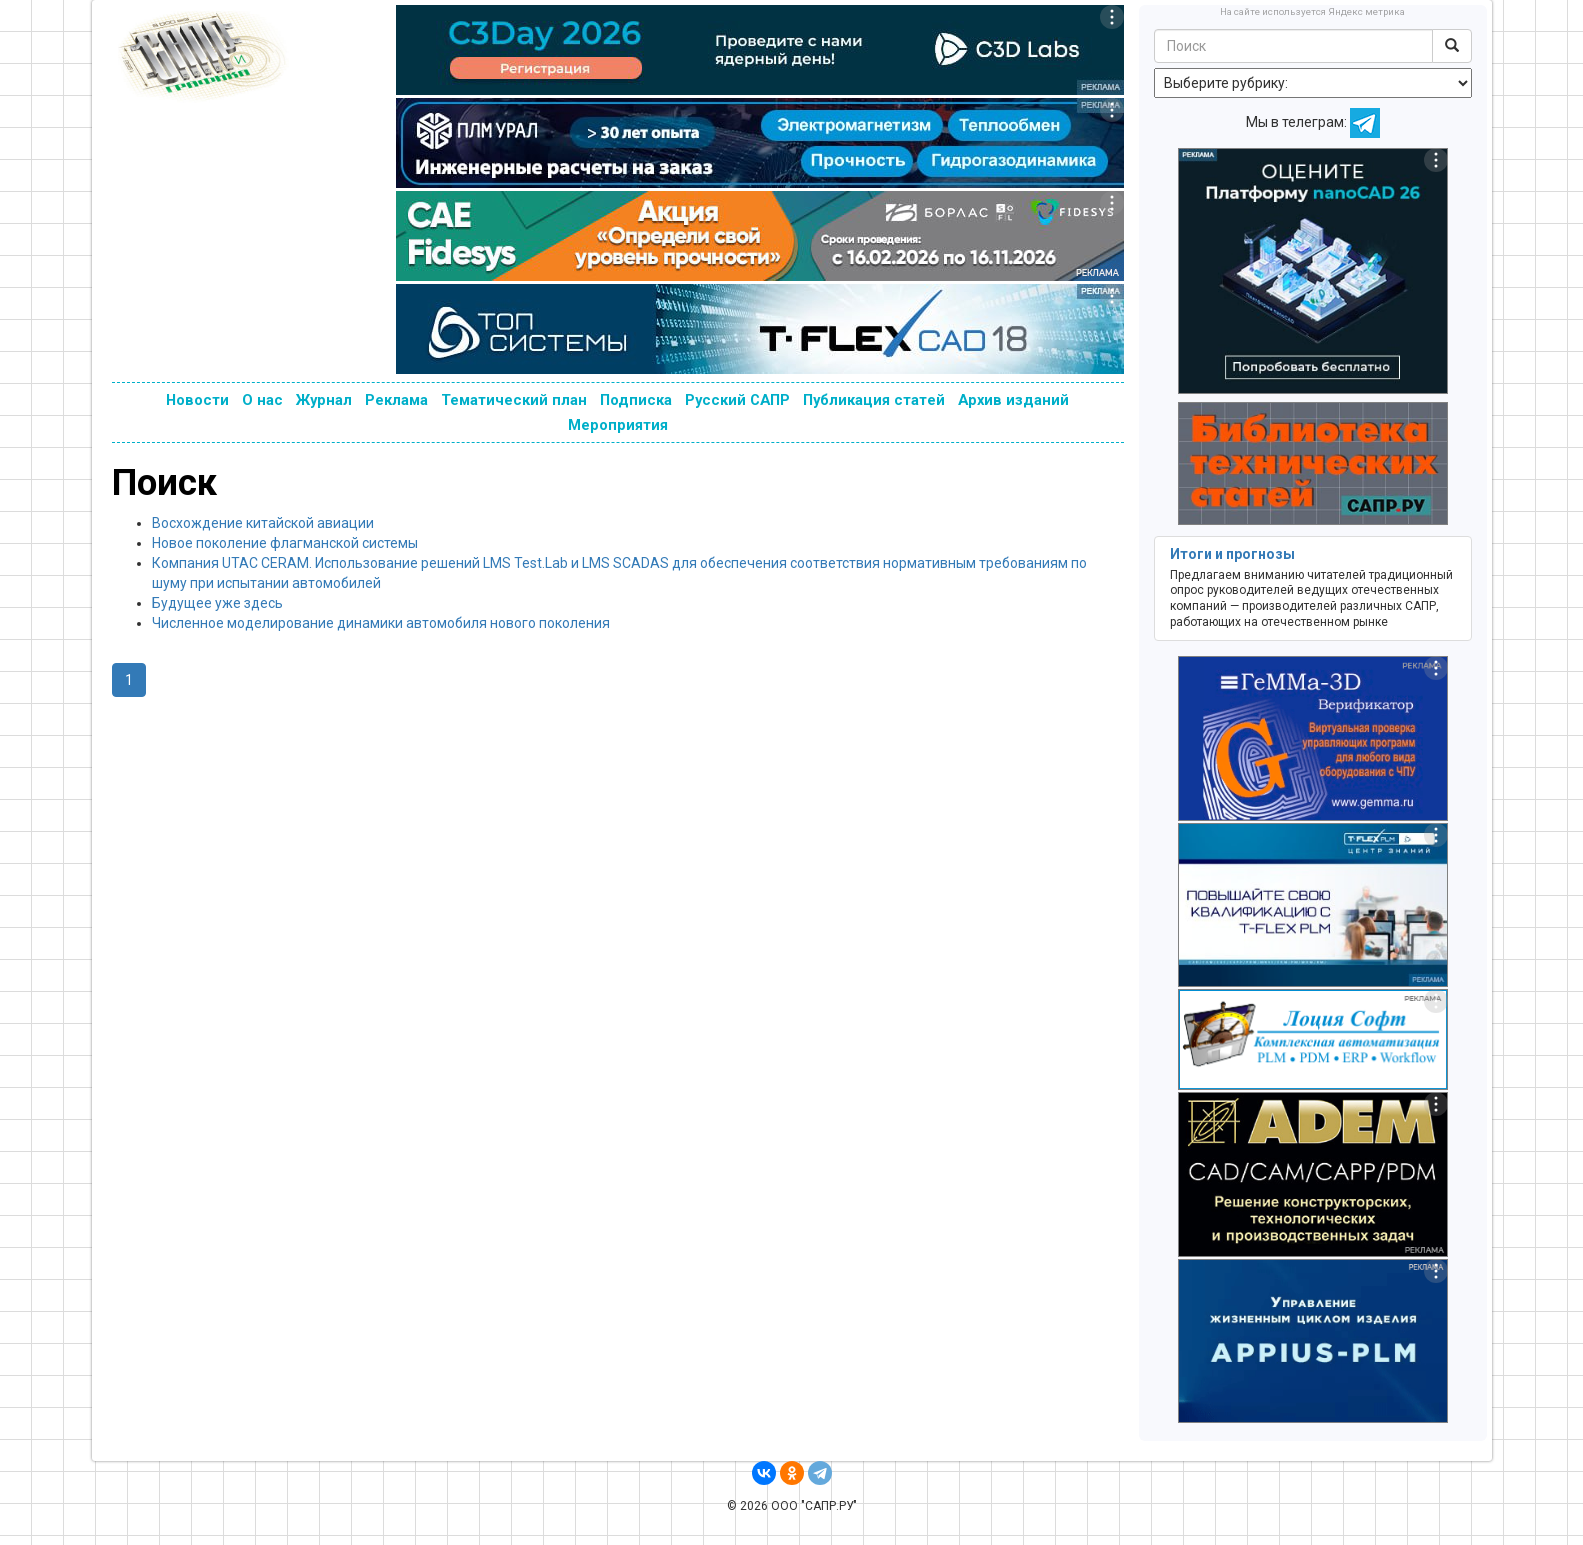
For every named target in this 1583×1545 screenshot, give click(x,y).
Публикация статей (874, 400)
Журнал (324, 400)
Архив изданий (1013, 400)
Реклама (396, 400)
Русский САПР (737, 400)
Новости (197, 400)
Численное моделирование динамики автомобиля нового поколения (381, 623)
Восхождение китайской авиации (263, 523)
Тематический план (514, 400)
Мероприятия (618, 425)
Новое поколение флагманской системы (285, 543)
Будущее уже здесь (217, 603)
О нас (262, 400)
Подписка (636, 400)
